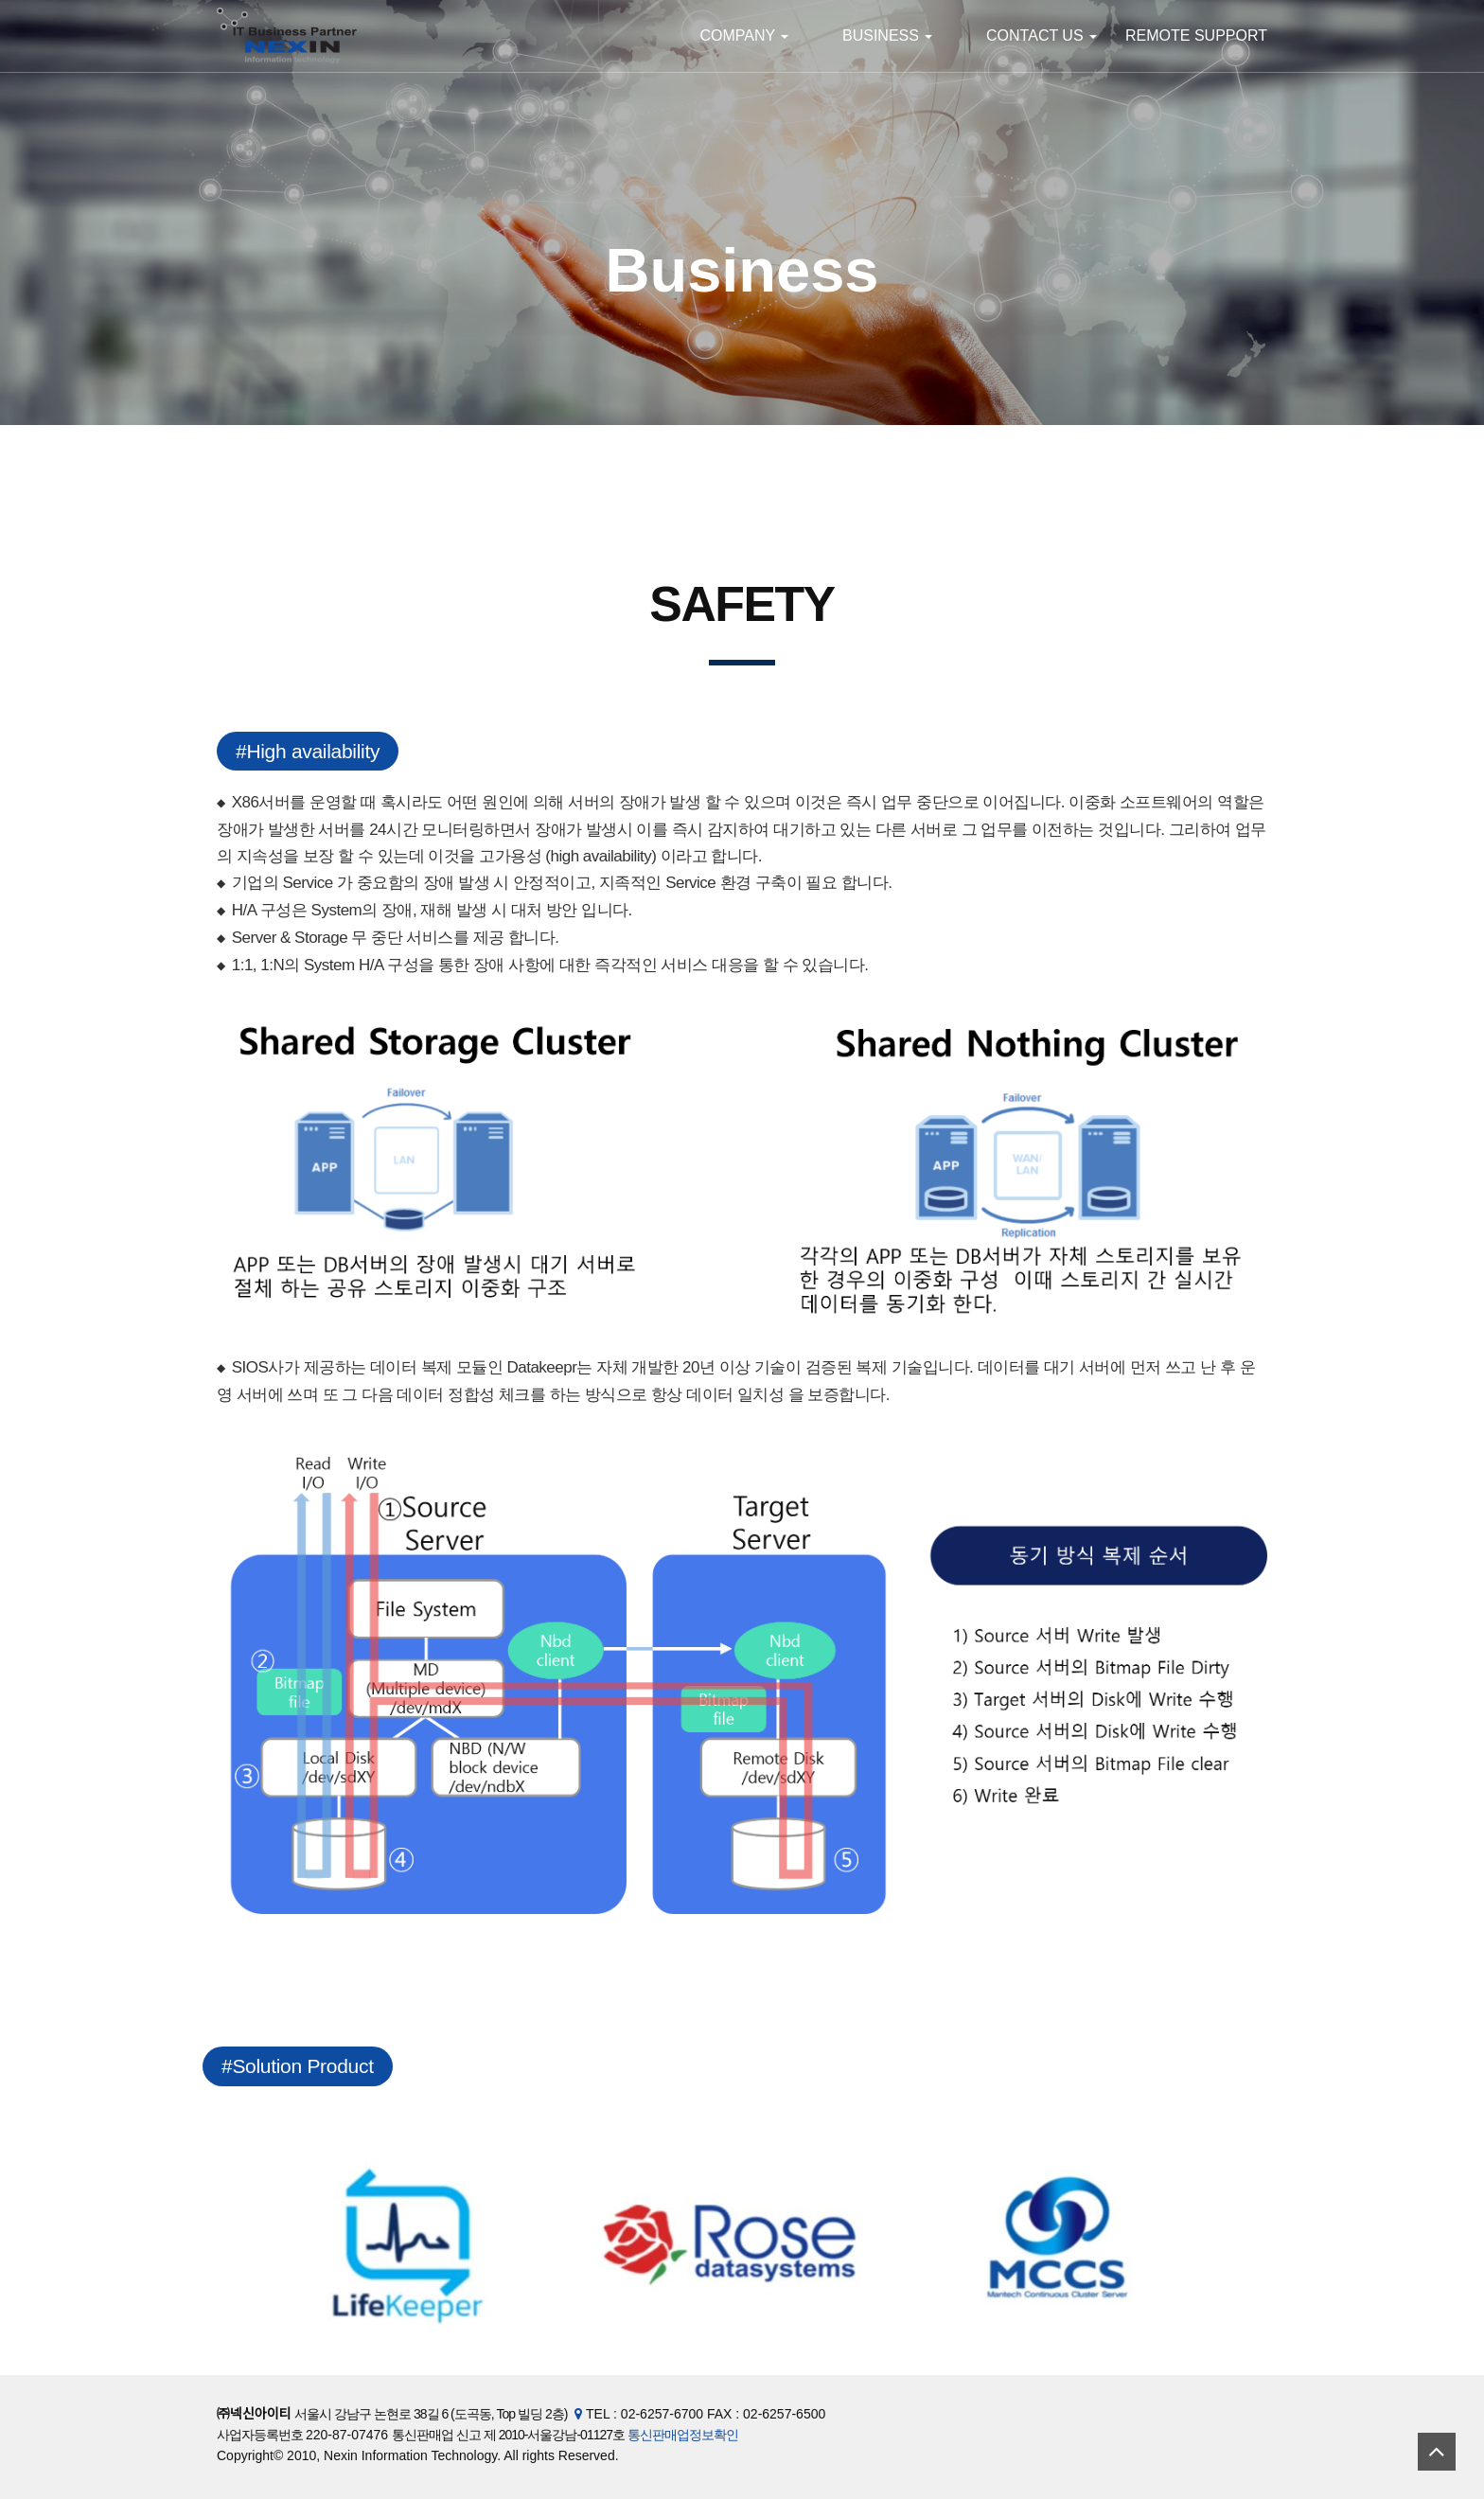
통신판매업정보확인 (682, 2434)
